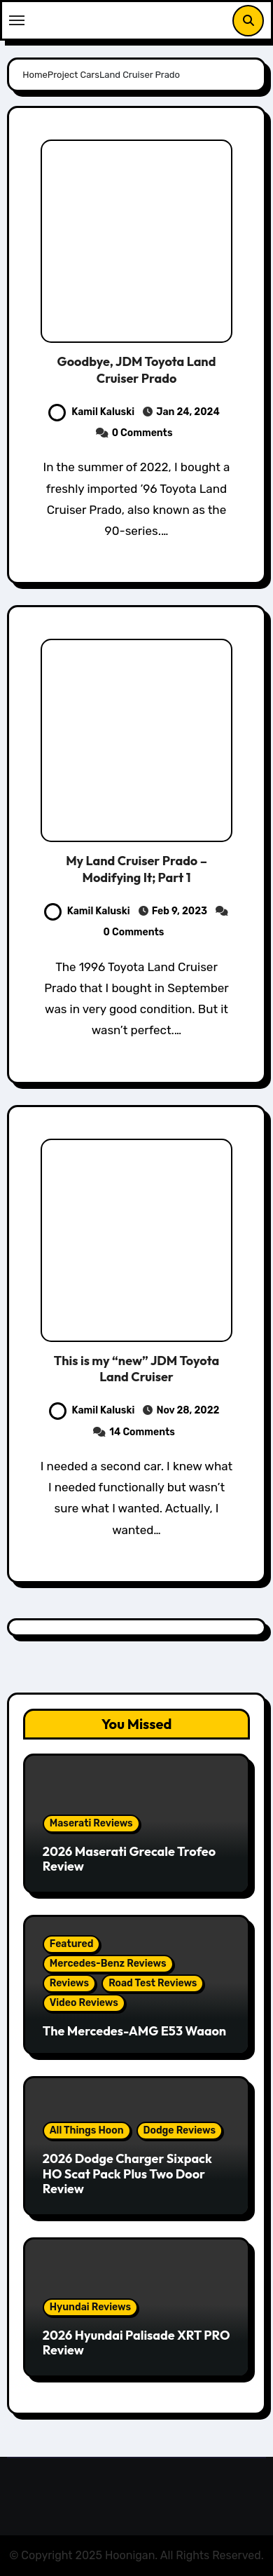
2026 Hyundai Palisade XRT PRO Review (136, 2343)
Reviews (69, 1983)
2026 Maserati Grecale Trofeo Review (129, 1859)
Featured (72, 1944)
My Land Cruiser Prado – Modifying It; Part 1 (136, 869)
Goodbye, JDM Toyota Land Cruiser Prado (136, 369)
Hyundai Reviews (90, 2307)
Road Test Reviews (152, 1983)
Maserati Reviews (91, 1823)
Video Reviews (84, 2003)
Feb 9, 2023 (180, 911)
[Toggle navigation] (16, 20)
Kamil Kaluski (91, 412)
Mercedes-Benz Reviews (108, 1964)
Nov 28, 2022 (186, 1410)
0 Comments (142, 433)
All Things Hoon (87, 2130)
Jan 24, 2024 (187, 412)
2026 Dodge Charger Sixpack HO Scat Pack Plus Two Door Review (127, 2173)
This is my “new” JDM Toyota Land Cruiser (136, 1369)
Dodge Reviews (180, 2130)
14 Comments (142, 1432)
